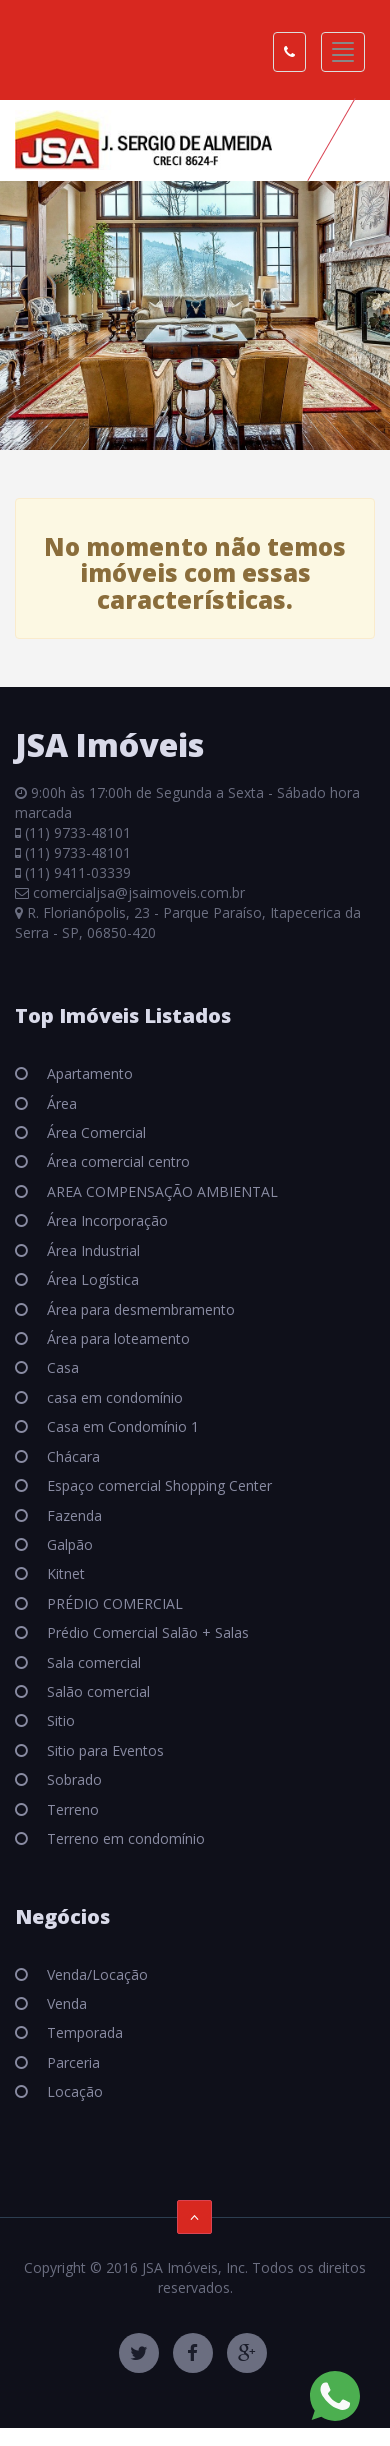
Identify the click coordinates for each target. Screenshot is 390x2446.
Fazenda (72, 1515)
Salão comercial (96, 1691)
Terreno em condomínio (124, 1838)
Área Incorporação (105, 1220)
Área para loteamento (116, 1338)
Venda (65, 2003)
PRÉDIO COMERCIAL (113, 1603)
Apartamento (88, 1073)
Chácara (71, 1456)
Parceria (71, 2062)
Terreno (71, 1809)
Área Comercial (94, 1132)
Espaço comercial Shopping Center (157, 1485)
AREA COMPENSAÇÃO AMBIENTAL (160, 1191)
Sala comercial (92, 1662)
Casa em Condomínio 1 (121, 1426)
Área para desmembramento (139, 1309)
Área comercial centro (116, 1161)
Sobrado (72, 1779)
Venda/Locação (95, 1974)
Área (60, 1103)
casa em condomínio (113, 1397)
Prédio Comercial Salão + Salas (146, 1632)
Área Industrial (91, 1250)
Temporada (83, 2032)
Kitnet (64, 1573)
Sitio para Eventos (103, 1750)
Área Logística (91, 1279)
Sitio (59, 1720)
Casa (61, 1367)
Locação (73, 2091)
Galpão (68, 1544)
